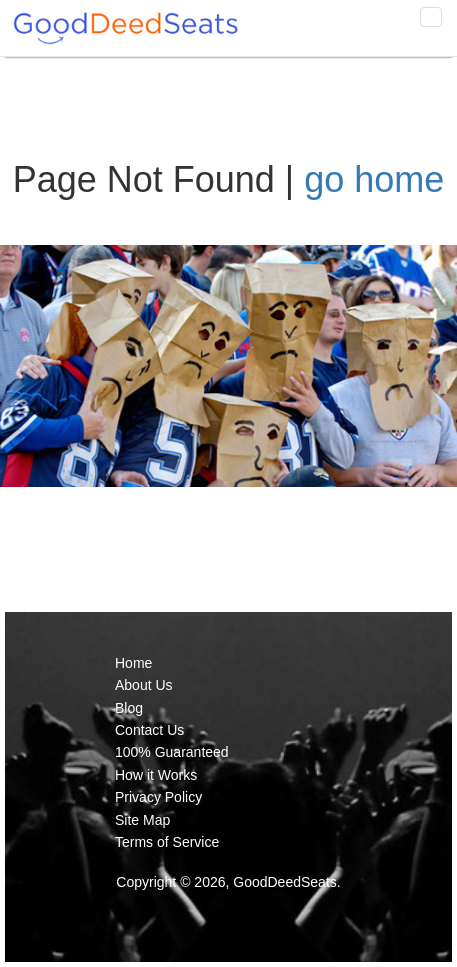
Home (133, 663)
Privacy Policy (158, 797)
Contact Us (149, 730)
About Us (144, 685)
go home (374, 179)
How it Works (156, 775)
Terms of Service (167, 842)
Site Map (142, 820)
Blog (129, 708)
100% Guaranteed (172, 752)
